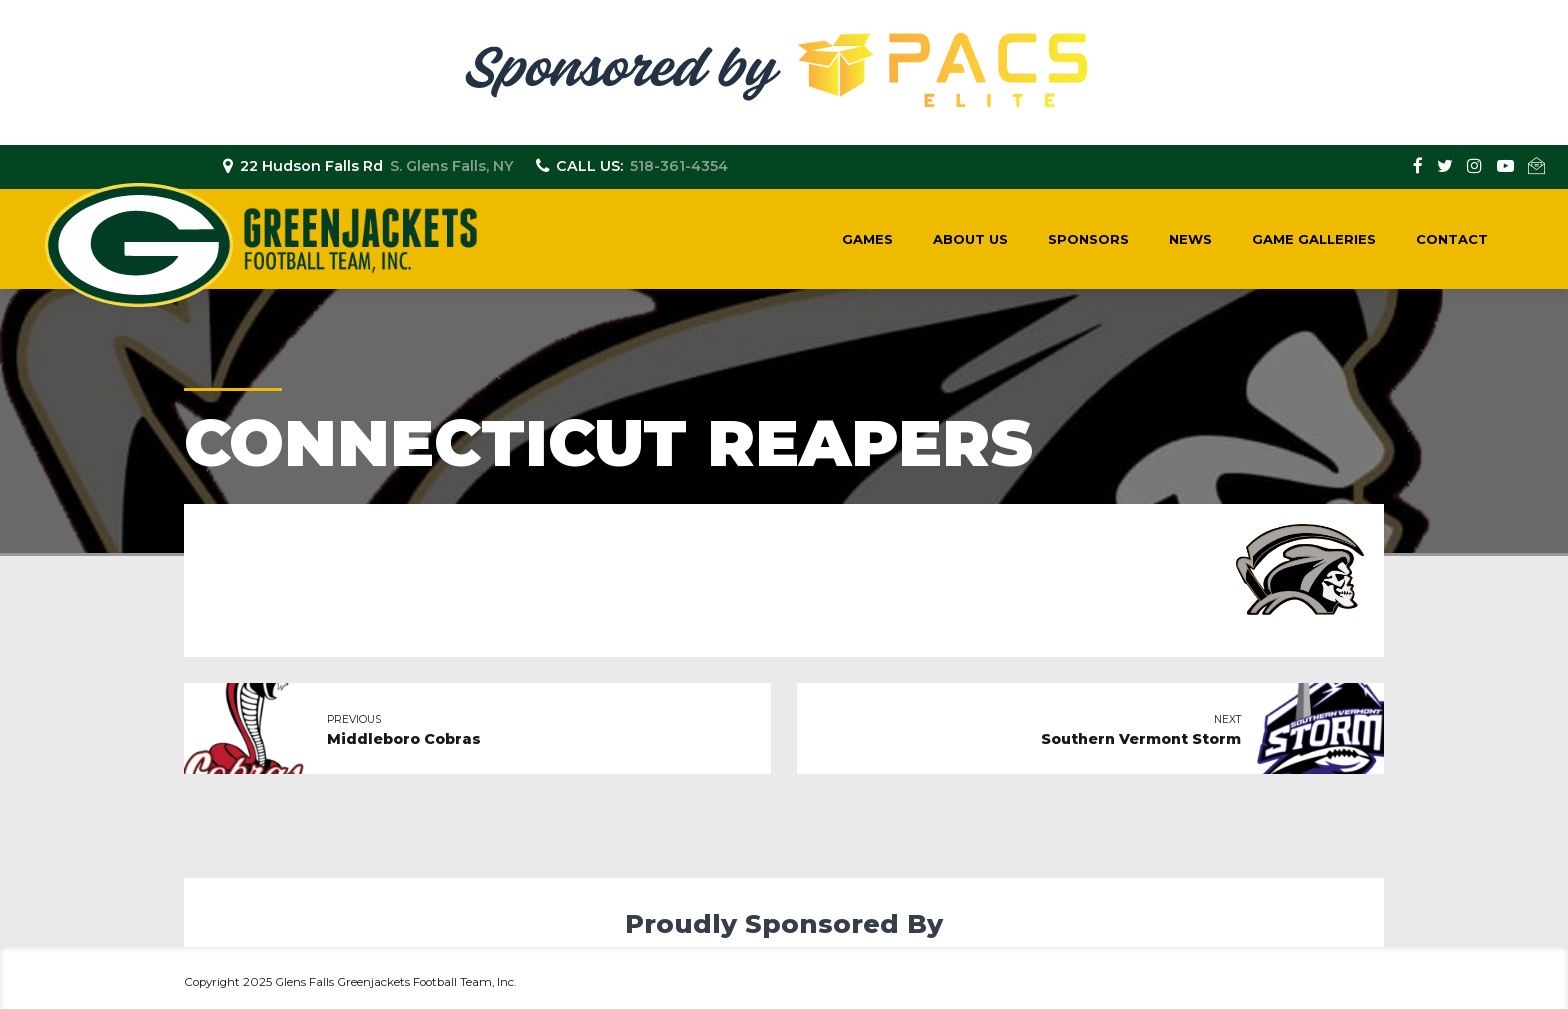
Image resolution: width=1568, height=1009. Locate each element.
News (1190, 239)
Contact (1452, 239)
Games (867, 239)
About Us (970, 239)
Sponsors (1088, 239)
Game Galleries (1314, 239)
